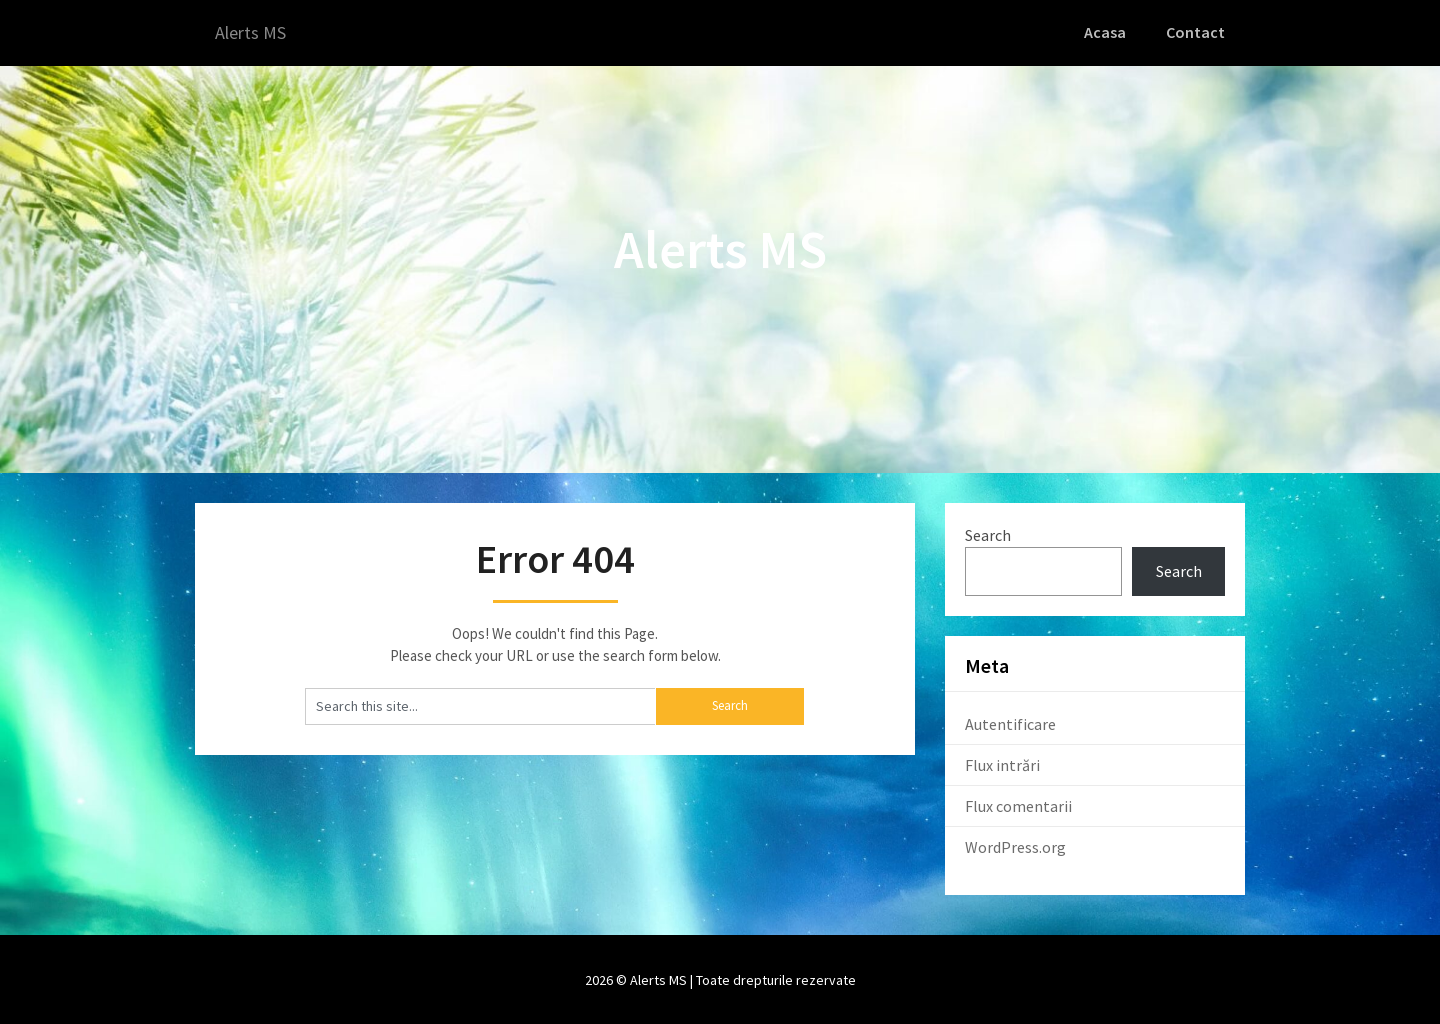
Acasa (1109, 32)
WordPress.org (1015, 846)
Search (988, 533)
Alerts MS (254, 32)
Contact (1197, 32)
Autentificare (1010, 723)
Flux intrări (1002, 764)
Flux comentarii (1018, 805)
